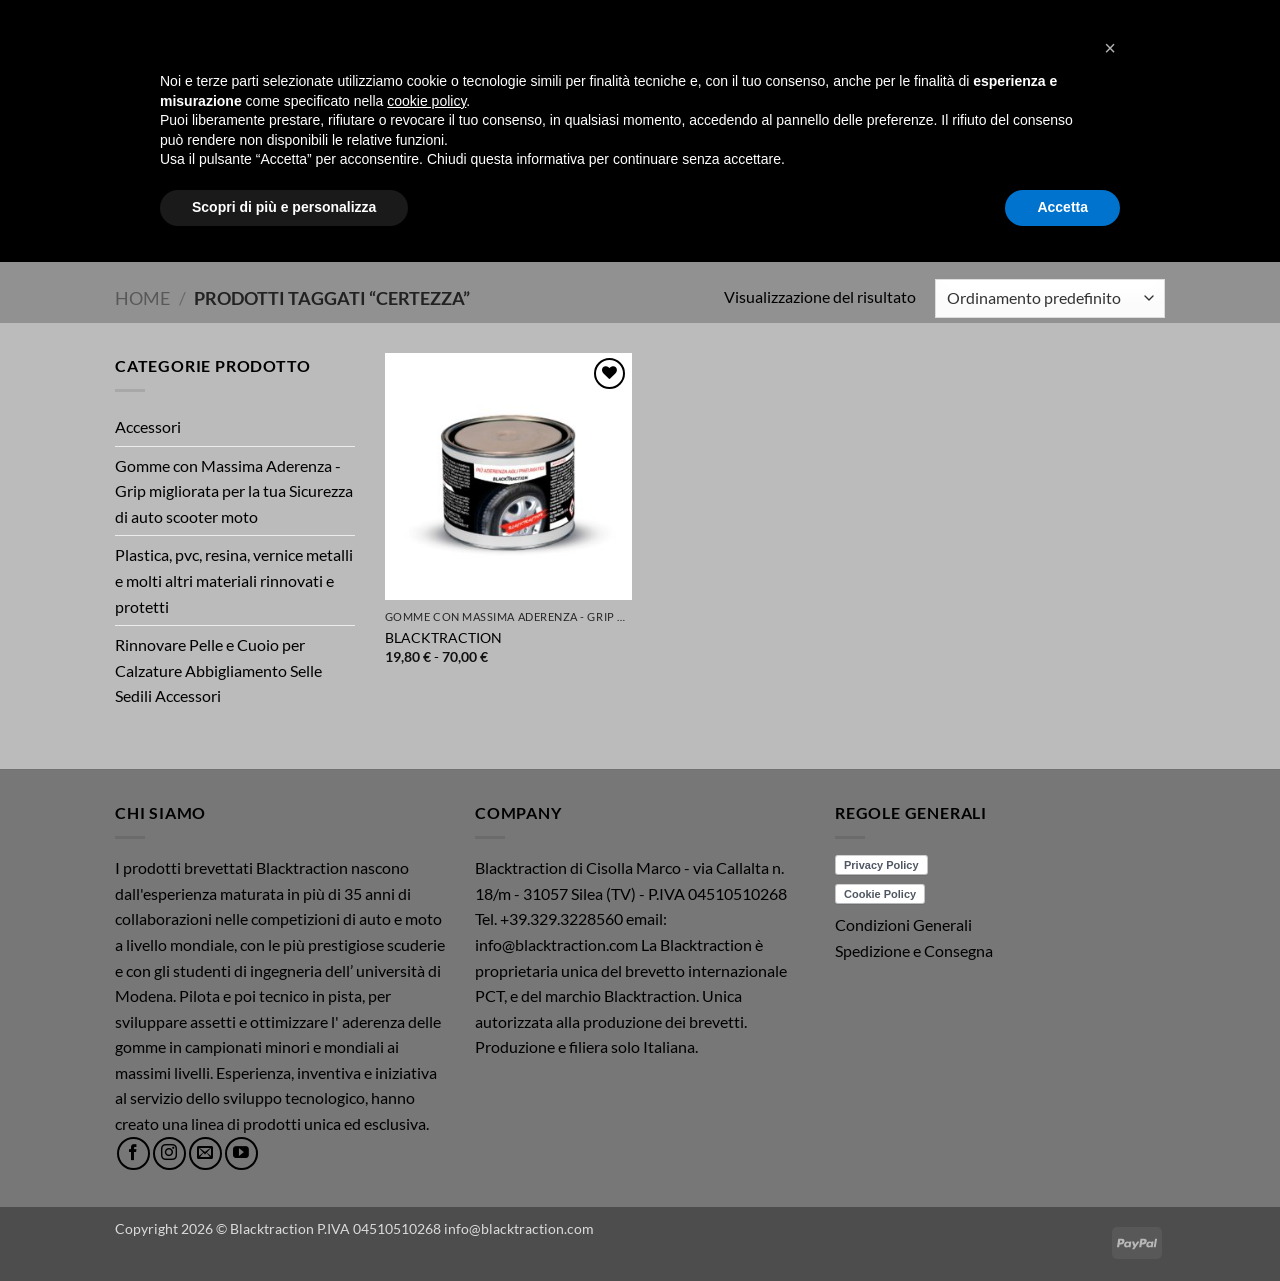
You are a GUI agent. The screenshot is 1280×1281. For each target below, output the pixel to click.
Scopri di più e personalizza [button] (284, 1226)
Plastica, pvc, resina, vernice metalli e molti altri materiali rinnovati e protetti (234, 580)
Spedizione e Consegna (914, 950)
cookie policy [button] (426, 1120)
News (728, 226)
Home (277, 226)
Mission (790, 226)
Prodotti (352, 225)
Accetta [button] (1062, 1226)
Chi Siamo (654, 225)
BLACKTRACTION (443, 637)
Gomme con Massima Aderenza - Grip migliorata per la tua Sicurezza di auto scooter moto (234, 491)
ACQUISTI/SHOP (970, 226)
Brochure (868, 226)
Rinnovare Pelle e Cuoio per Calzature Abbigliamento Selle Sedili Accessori (218, 670)
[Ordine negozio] (1050, 298)
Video (435, 225)
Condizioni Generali (903, 924)
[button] (1132, 71)
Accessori (148, 426)
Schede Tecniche (537, 226)
